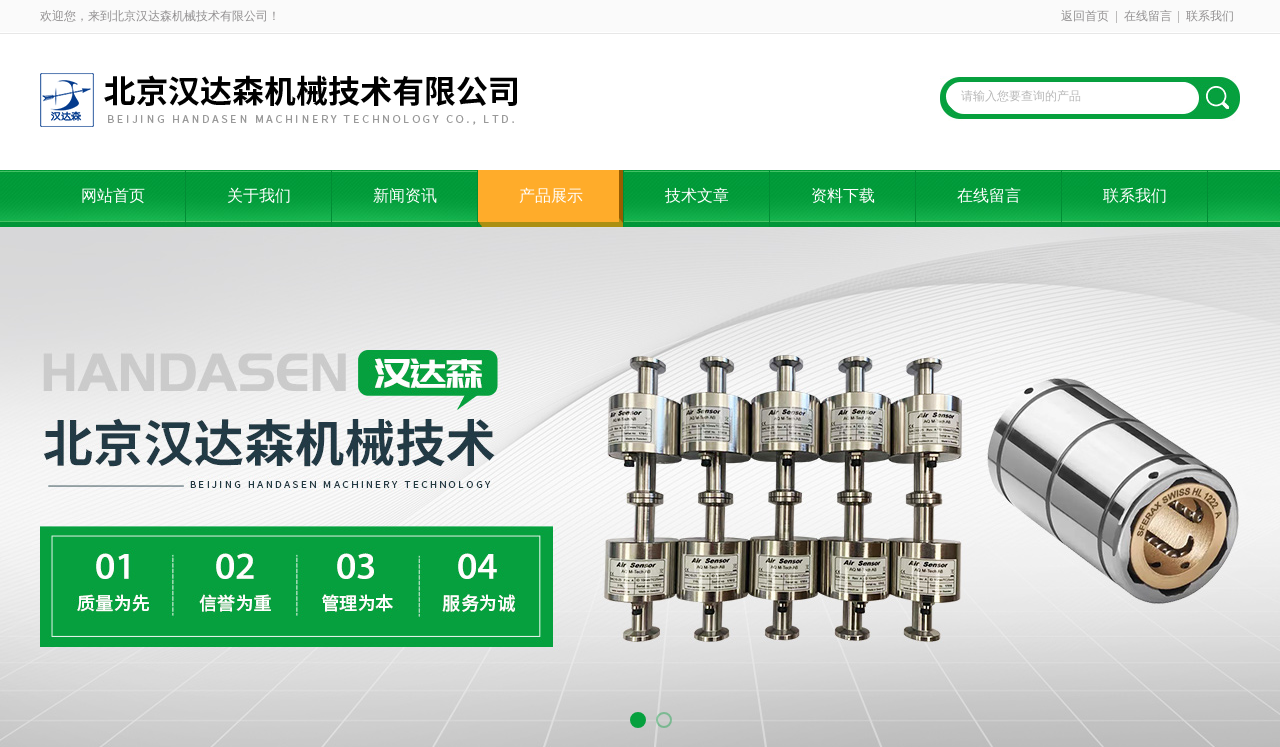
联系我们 (1210, 16)
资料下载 (843, 195)
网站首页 (113, 195)
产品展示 (551, 195)
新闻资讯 (405, 195)
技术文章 (697, 195)
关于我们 (259, 195)
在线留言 (1148, 16)
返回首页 (1085, 16)
